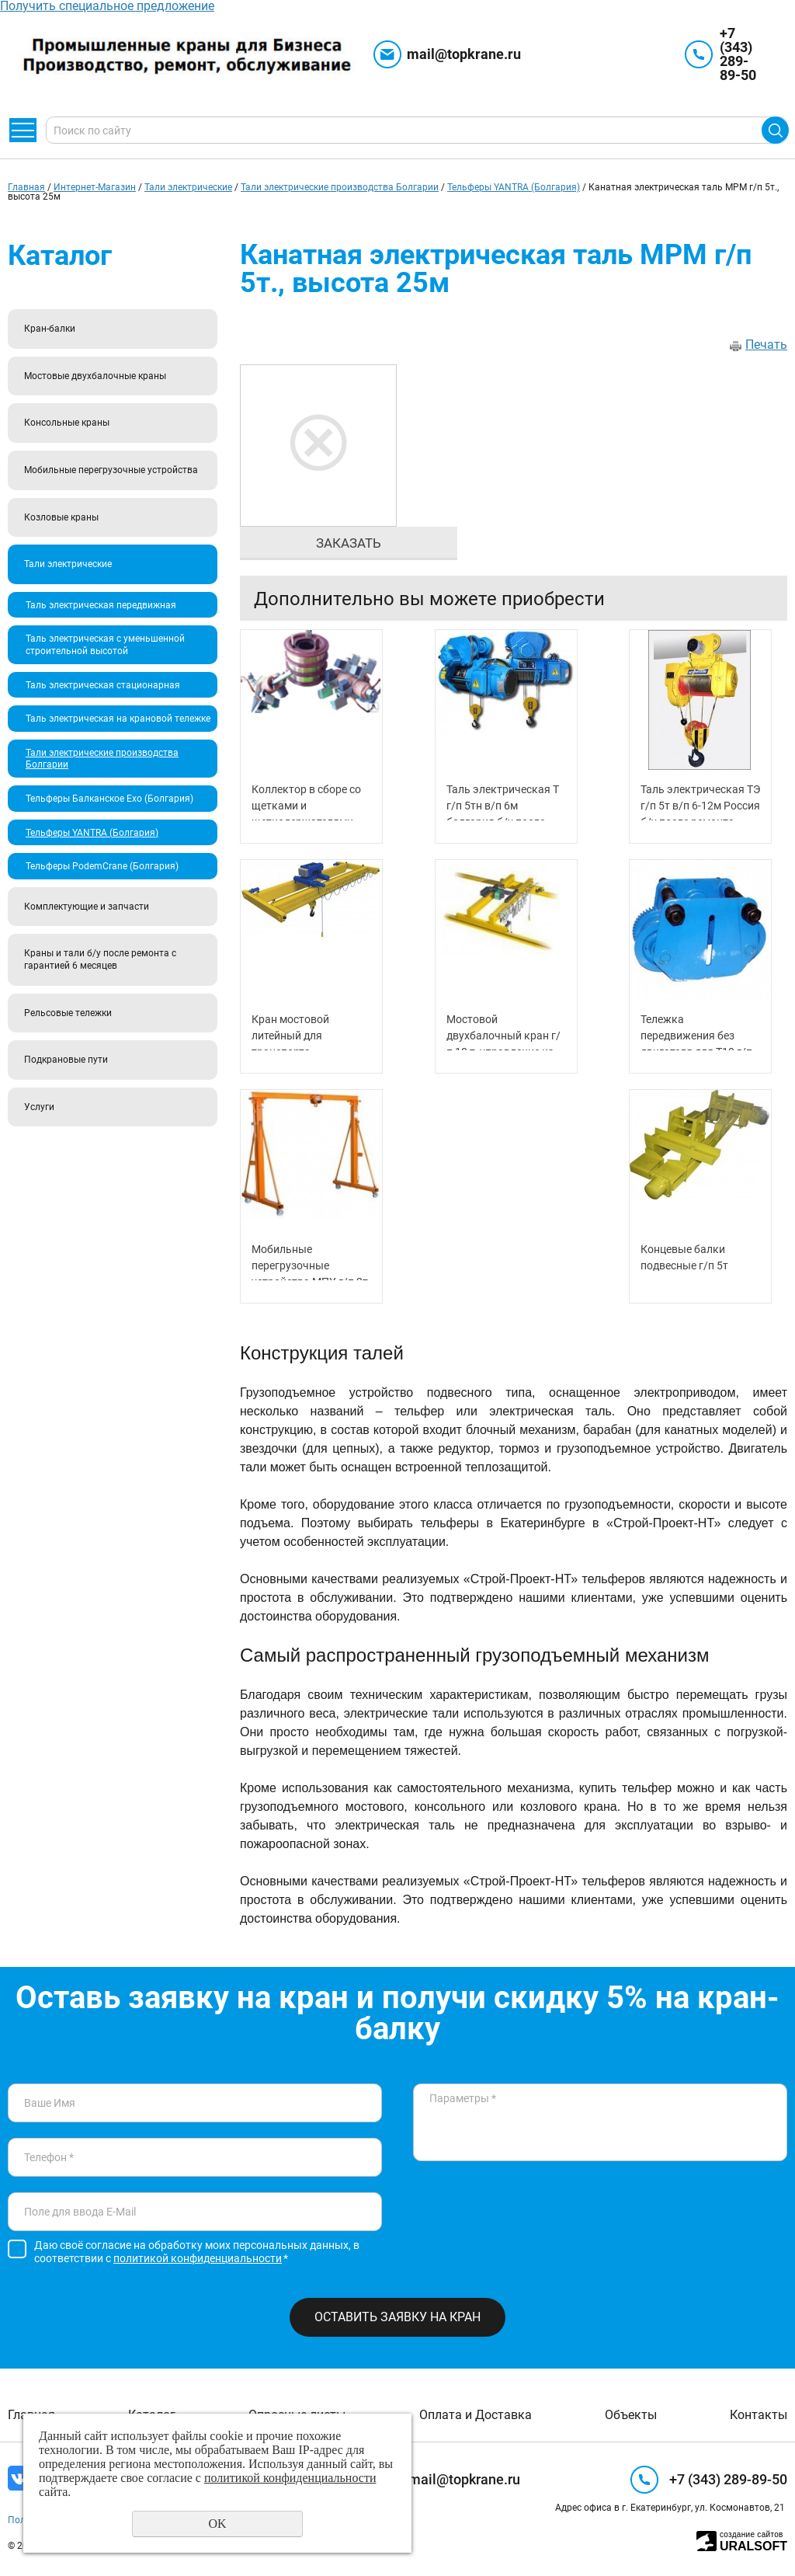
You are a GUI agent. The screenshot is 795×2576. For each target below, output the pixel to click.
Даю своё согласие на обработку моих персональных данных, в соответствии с (196, 2251)
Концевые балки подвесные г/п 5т (684, 1257)
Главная (26, 187)
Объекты (631, 2414)
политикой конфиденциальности (197, 2258)
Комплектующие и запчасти (86, 906)
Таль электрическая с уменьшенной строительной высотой (105, 644)
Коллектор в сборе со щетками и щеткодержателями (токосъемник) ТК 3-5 (306, 801)
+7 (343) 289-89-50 (738, 54)
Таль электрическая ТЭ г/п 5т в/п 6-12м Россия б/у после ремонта (700, 801)
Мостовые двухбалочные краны (95, 376)
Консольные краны (66, 422)
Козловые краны (61, 517)
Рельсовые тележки (68, 1013)
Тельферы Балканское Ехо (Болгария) (109, 798)
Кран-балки (49, 328)
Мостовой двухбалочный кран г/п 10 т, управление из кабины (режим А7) (503, 1031)
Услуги (39, 1107)
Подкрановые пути (66, 1059)
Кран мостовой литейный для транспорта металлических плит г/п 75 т (310, 1031)
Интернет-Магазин (95, 187)
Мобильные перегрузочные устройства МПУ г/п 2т (310, 1261)
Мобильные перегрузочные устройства (111, 470)
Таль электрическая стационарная (103, 685)
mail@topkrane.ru (464, 54)
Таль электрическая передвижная (101, 605)
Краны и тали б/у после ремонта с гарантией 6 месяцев (100, 959)
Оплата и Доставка (475, 2414)
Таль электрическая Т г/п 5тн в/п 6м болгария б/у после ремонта (502, 801)
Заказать (348, 543)
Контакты (758, 2414)
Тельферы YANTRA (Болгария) (513, 187)
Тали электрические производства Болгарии (340, 187)
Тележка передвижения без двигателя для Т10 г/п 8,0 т (696, 1031)
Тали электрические (188, 187)
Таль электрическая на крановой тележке (118, 718)
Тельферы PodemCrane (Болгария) (102, 866)
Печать (766, 344)
